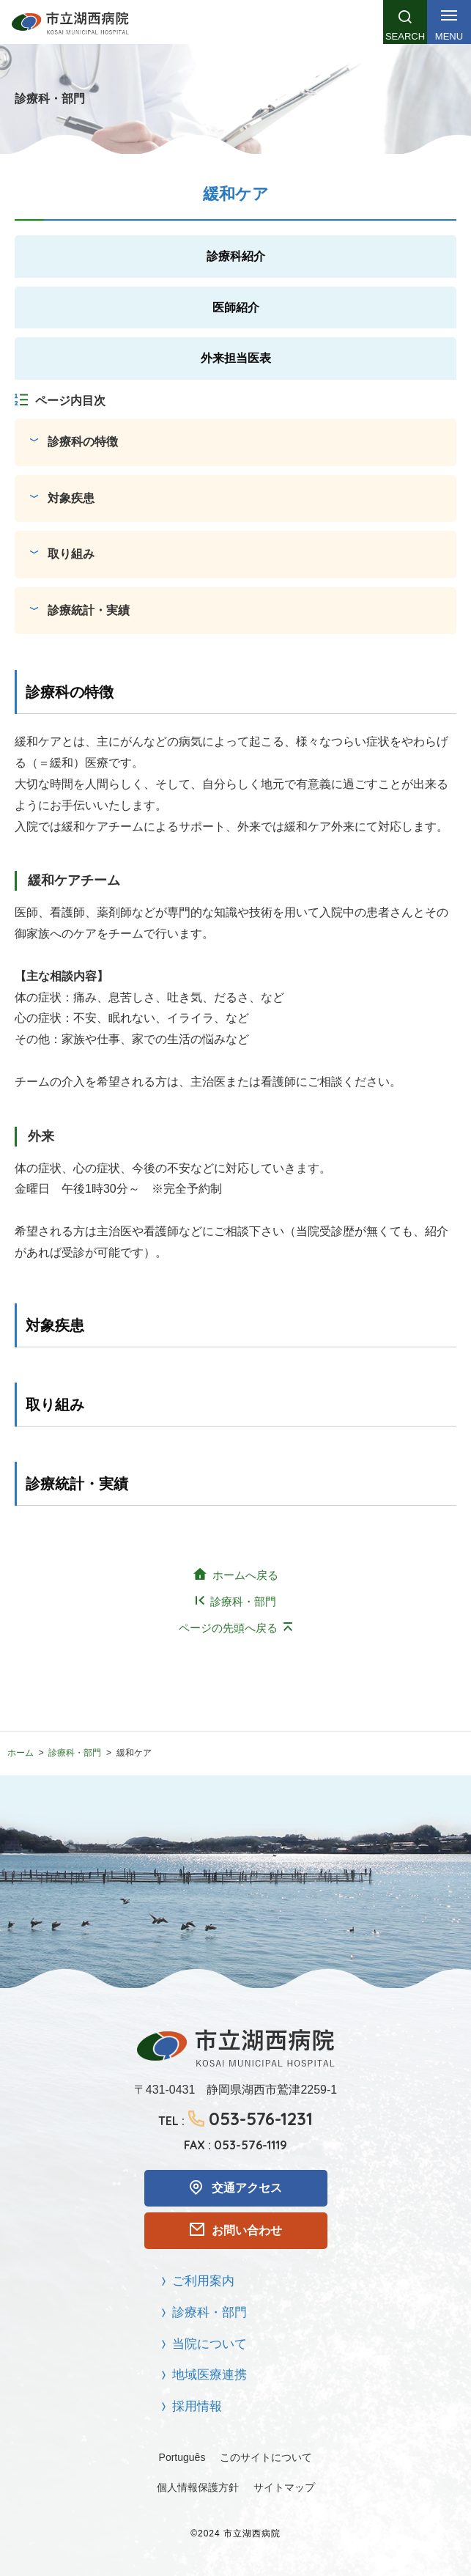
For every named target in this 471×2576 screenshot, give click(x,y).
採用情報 (197, 2406)
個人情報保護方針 (198, 2487)
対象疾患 (71, 498)
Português (182, 2457)
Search (405, 36)
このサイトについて (266, 2457)
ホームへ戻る (245, 1575)
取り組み (71, 554)
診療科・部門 (243, 1601)
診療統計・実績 (89, 610)
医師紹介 (235, 307)
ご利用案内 (203, 2281)
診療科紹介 (236, 256)
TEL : (235, 2118)
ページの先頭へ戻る (228, 1628)
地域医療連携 (209, 2375)
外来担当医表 (236, 358)
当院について (209, 2344)
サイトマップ (284, 2487)
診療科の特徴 (83, 441)
